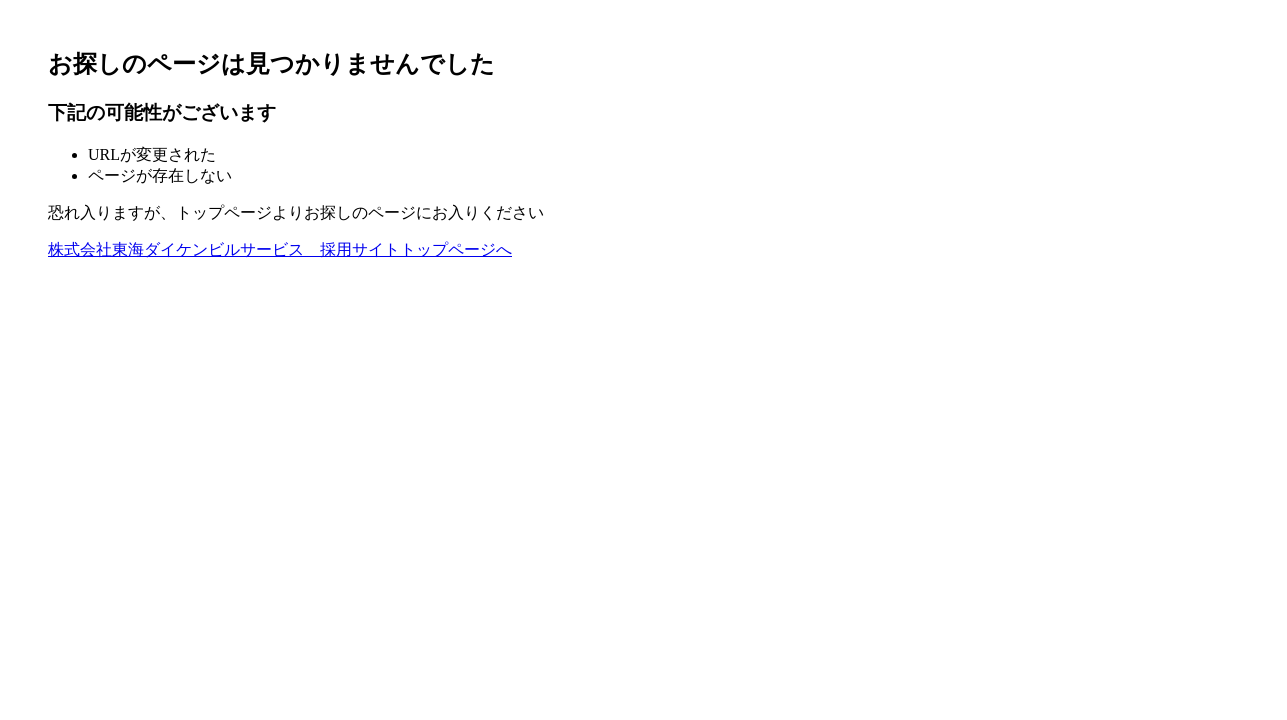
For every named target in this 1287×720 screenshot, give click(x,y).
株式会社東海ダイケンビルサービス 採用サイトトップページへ (280, 249)
